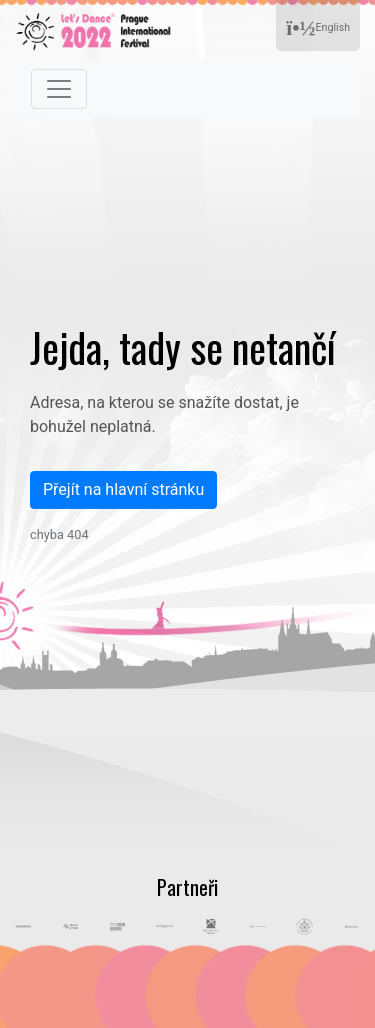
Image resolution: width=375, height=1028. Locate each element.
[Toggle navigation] (59, 89)
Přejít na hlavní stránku (123, 489)
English (318, 28)
